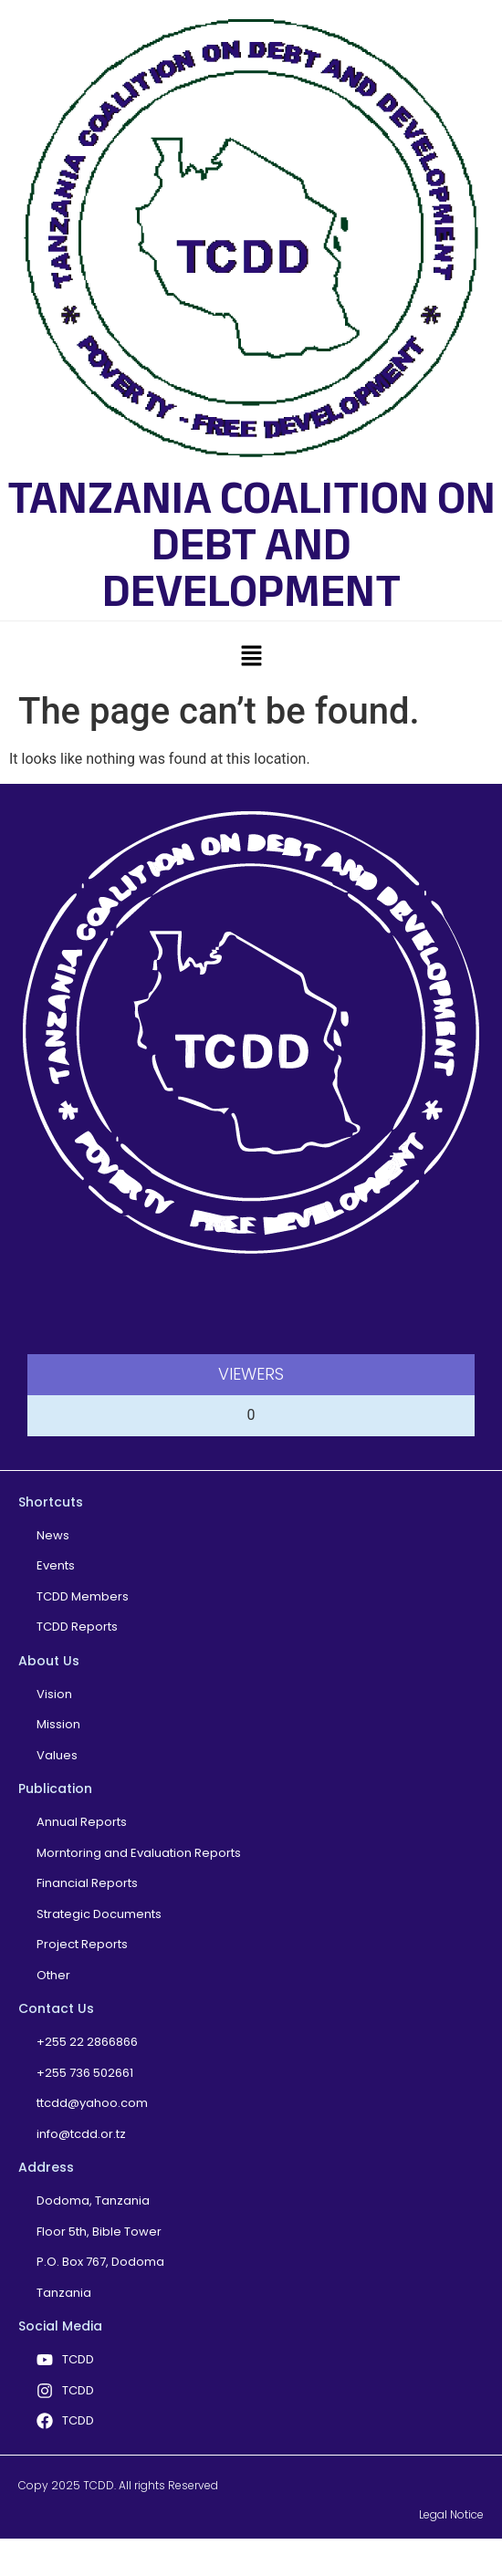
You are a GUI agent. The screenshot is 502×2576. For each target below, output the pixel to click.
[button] (251, 655)
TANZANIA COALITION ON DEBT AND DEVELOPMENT (251, 544)
